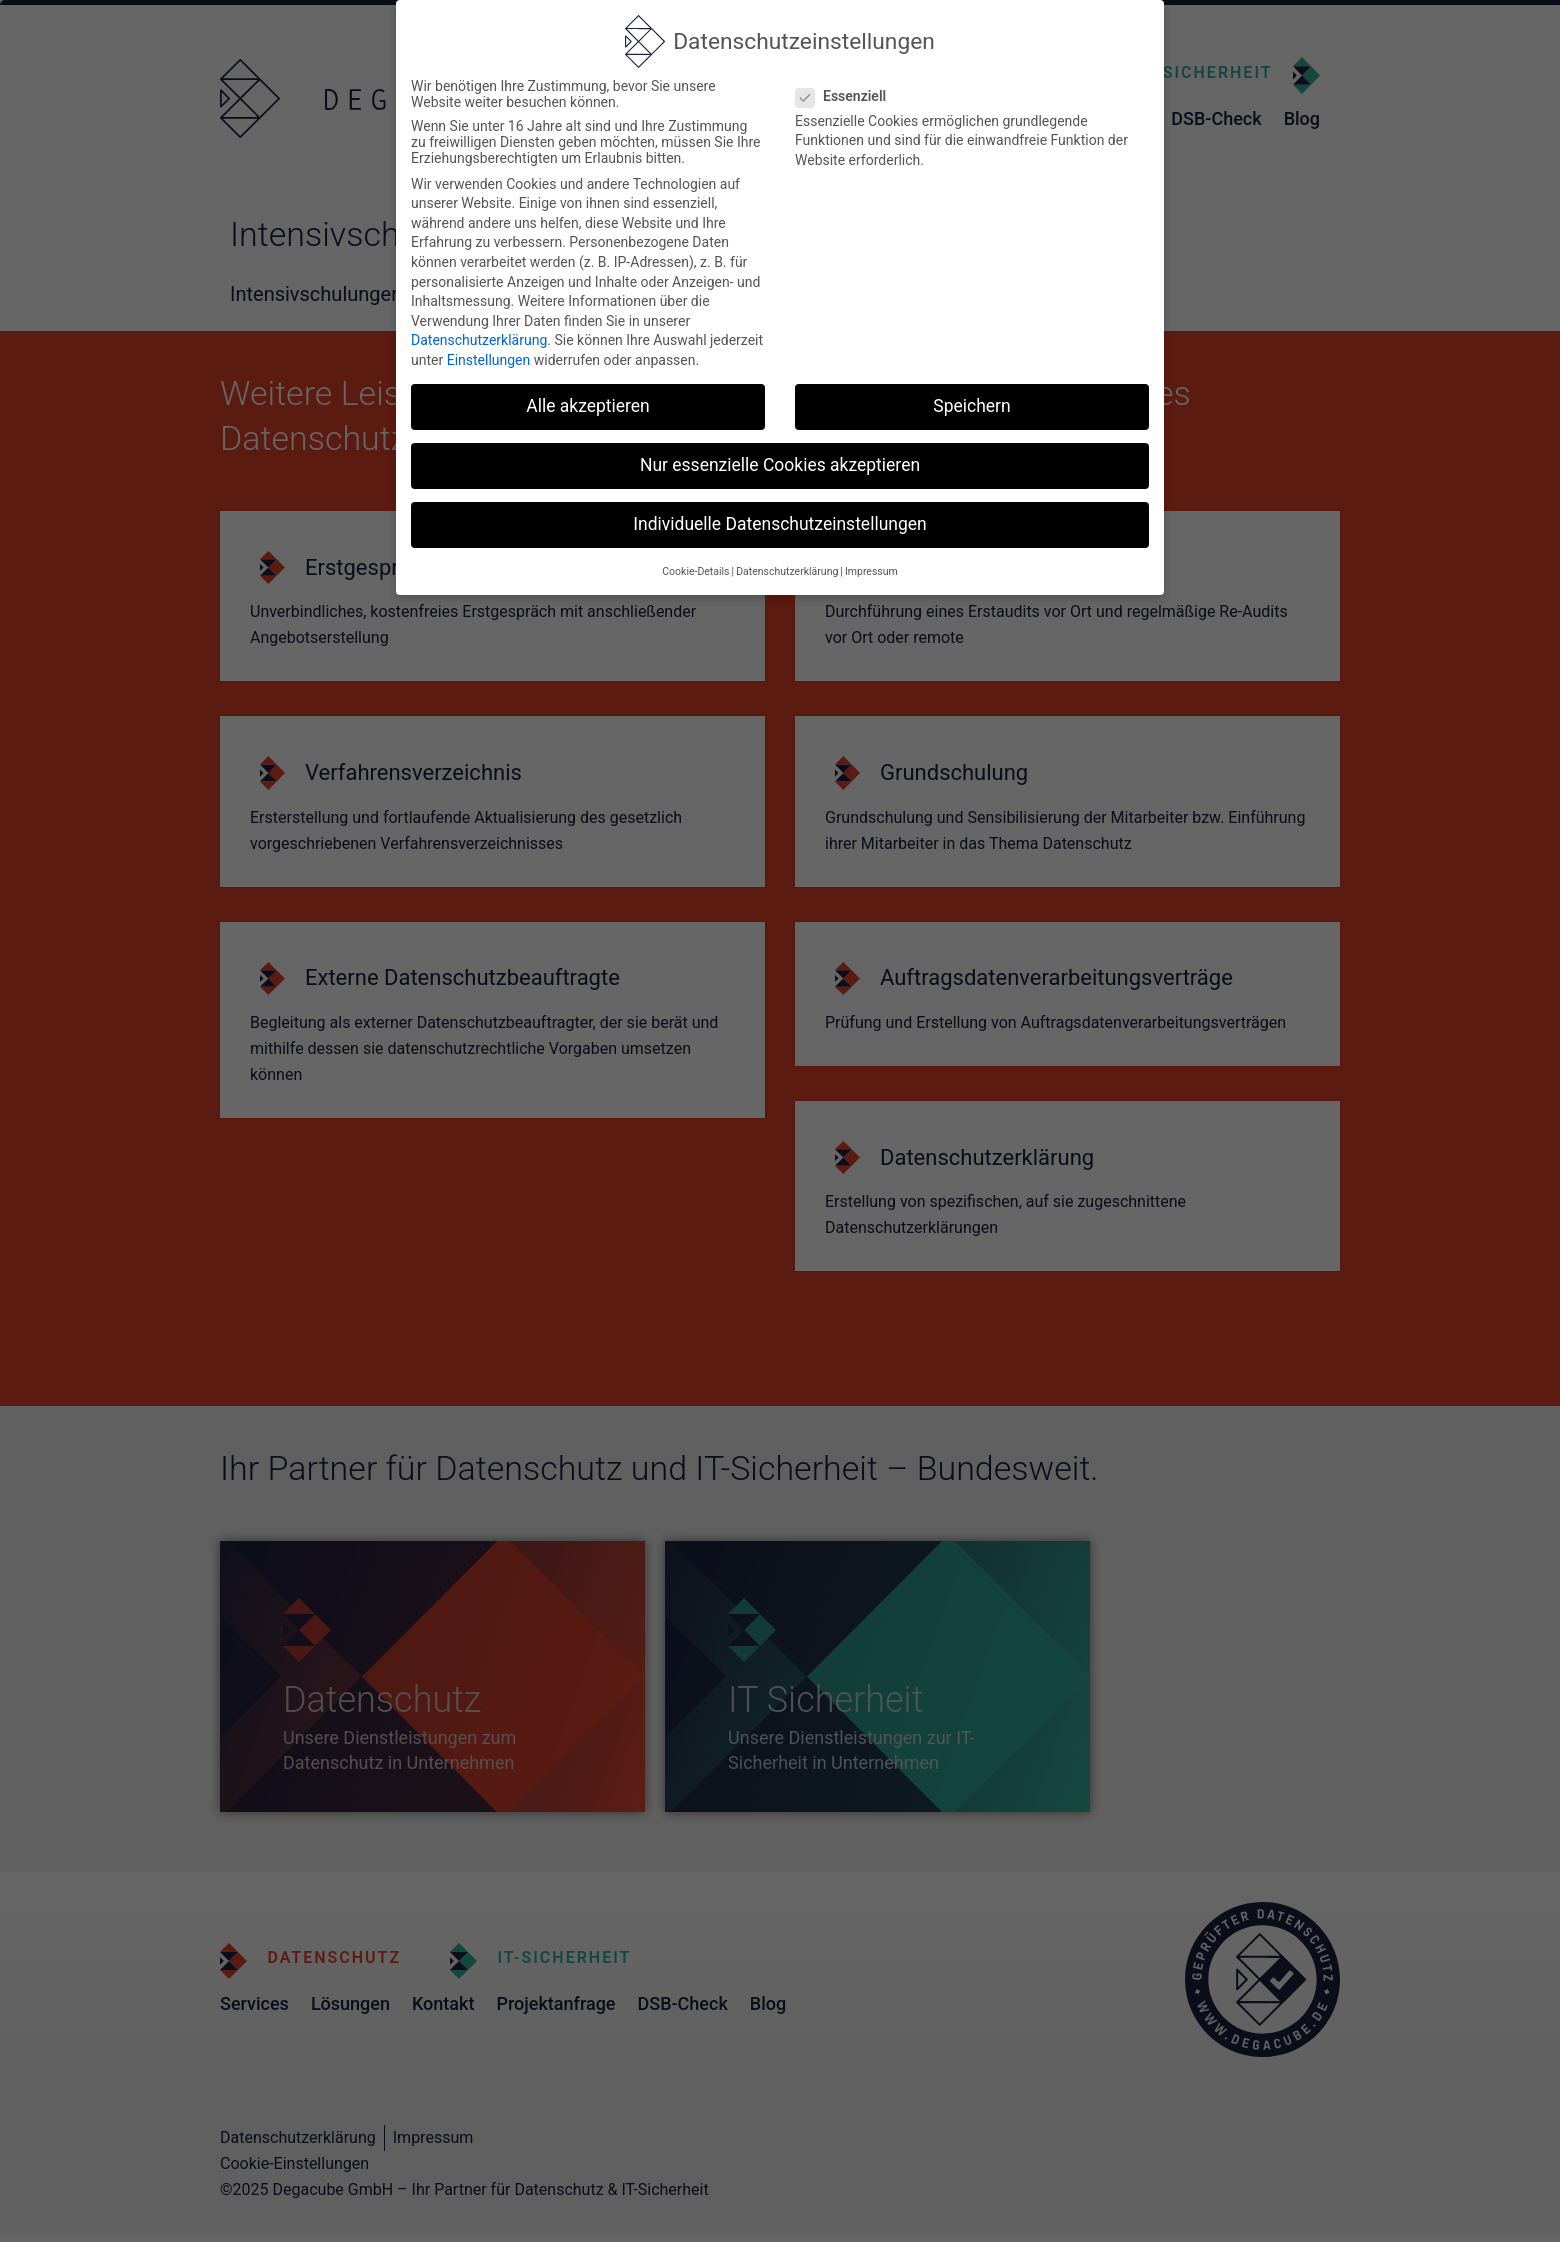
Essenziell (847, 96)
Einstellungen (489, 360)
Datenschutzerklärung (479, 340)
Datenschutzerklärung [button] (787, 571)
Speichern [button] (971, 406)
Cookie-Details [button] (695, 571)
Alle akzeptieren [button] (588, 406)
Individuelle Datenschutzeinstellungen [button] (779, 524)
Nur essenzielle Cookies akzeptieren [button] (780, 465)
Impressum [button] (871, 571)
